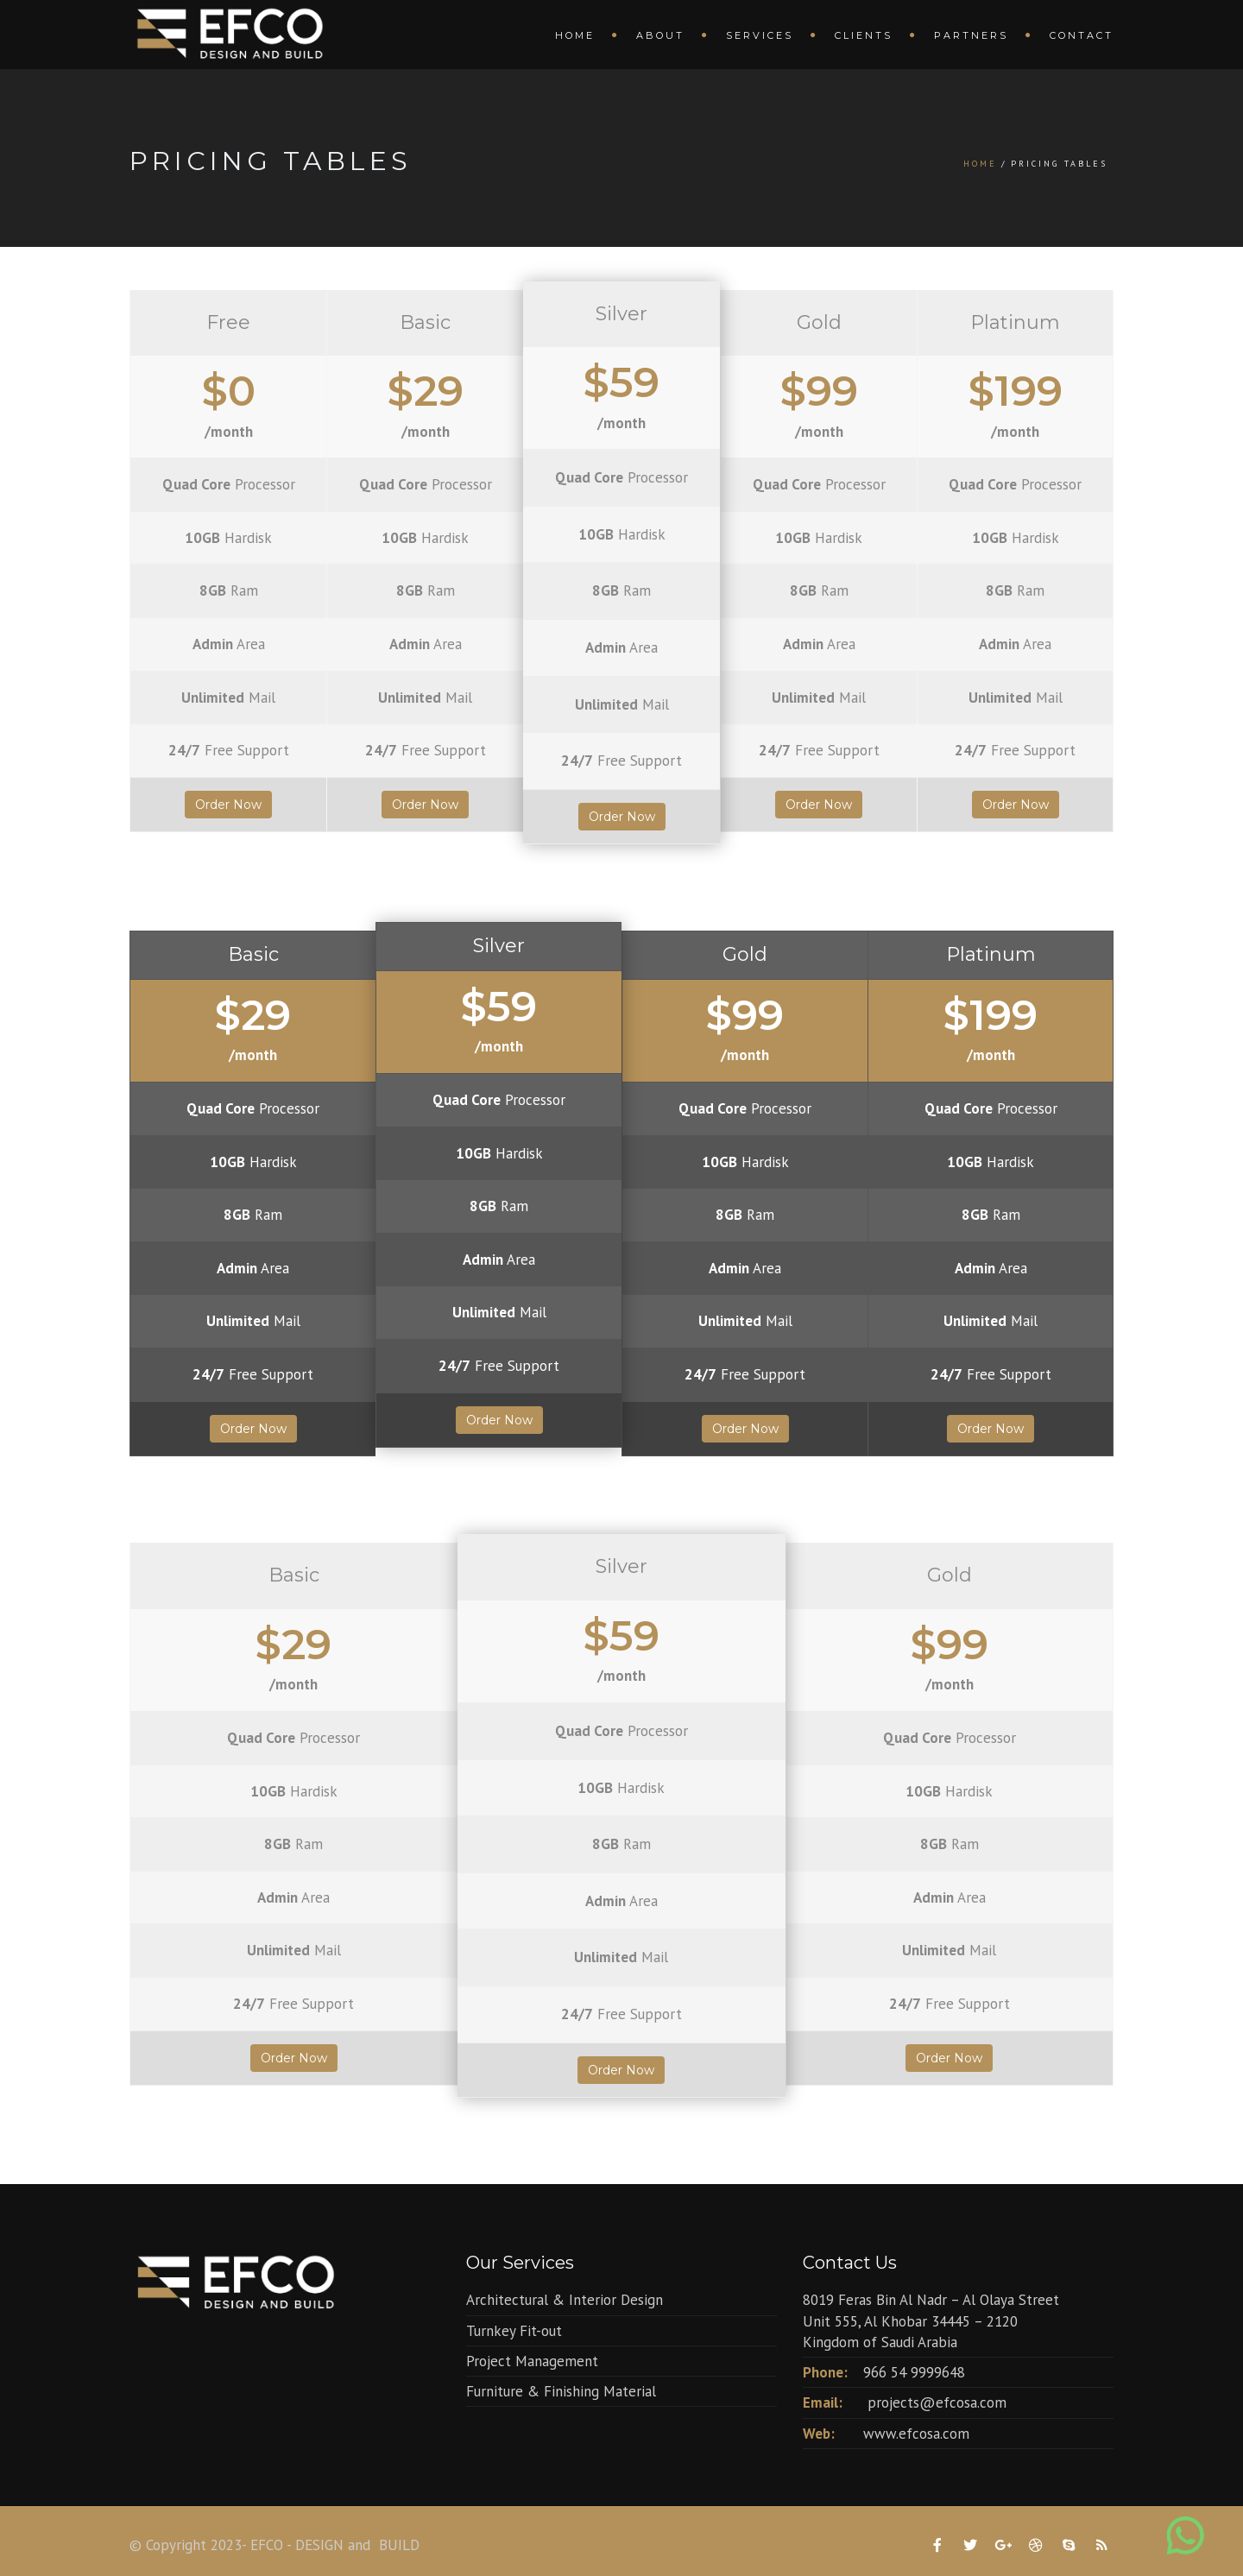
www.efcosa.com (916, 2433)
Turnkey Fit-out (514, 2330)
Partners (971, 35)
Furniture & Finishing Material (561, 2391)
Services (759, 35)
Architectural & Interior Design (564, 2299)
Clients (864, 35)
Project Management (532, 2361)
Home (575, 35)
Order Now (228, 804)
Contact (1082, 35)
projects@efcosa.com (937, 2402)
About (660, 35)
